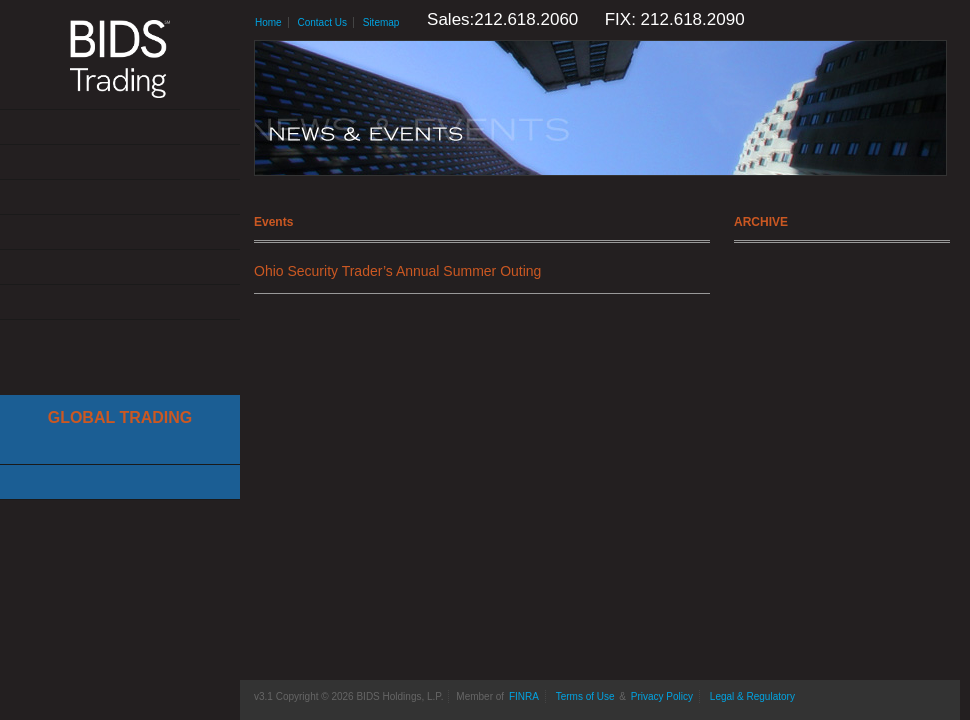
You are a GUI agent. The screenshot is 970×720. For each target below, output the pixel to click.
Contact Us (120, 302)
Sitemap (381, 22)
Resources (120, 267)
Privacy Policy (662, 696)
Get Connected (120, 197)
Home (268, 22)
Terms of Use (585, 696)
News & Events (120, 232)
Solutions (120, 162)
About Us (120, 127)
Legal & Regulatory (752, 696)
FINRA (524, 696)
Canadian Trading (120, 482)
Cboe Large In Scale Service (120, 447)
